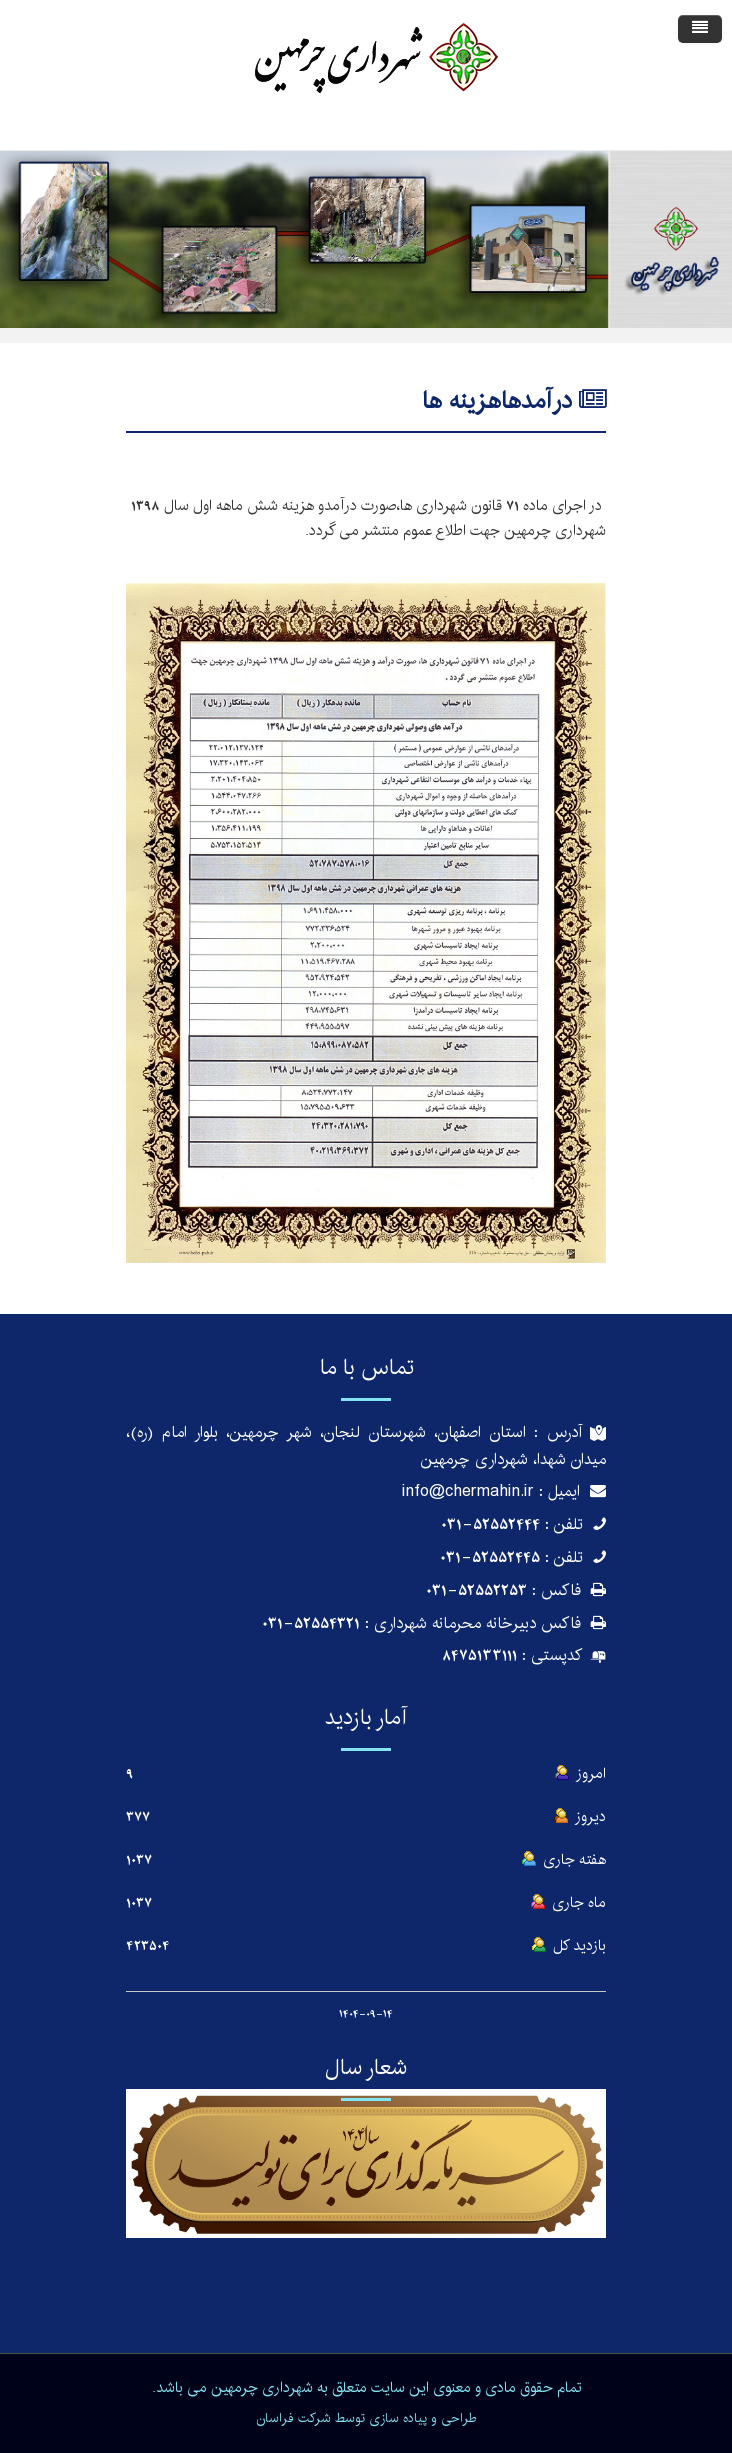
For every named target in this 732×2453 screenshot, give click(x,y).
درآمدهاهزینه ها (497, 401)
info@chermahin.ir (468, 1491)
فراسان (275, 2418)
